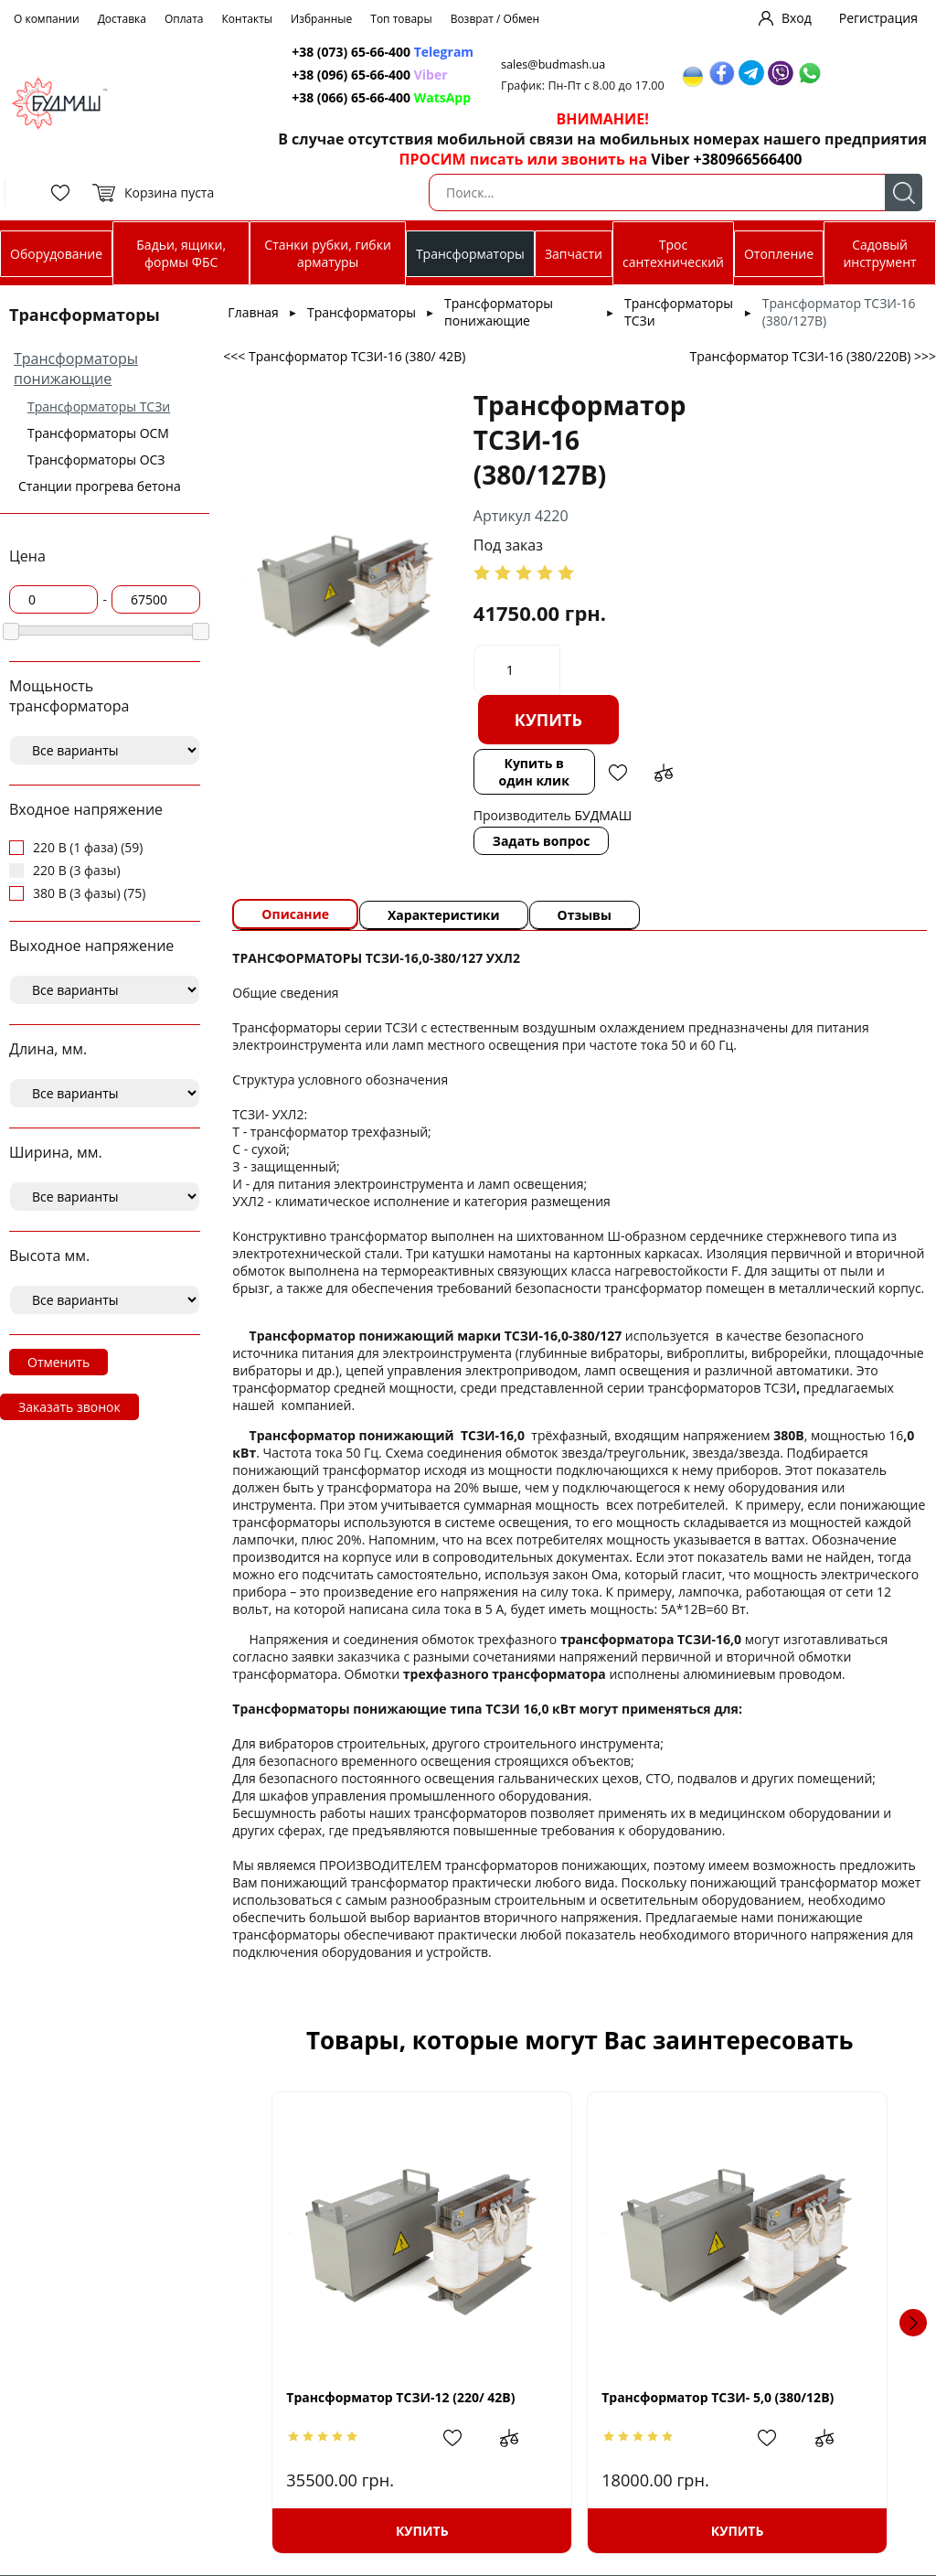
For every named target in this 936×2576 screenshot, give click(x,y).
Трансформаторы (470, 253)
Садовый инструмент (879, 253)
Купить (548, 720)
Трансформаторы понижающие (76, 368)
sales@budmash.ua (553, 64)
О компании (47, 19)
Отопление (779, 253)
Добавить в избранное (618, 773)
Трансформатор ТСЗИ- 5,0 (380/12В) (717, 2397)
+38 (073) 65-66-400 (351, 51)
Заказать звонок (69, 1407)
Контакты (247, 19)
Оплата (184, 19)
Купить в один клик (533, 771)
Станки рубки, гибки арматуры (327, 253)
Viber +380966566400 (726, 159)
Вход (797, 18)
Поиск (903, 192)
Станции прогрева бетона (99, 486)
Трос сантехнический (673, 253)
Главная (253, 312)
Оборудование (56, 253)
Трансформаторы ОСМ (98, 433)
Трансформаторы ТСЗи (98, 406)
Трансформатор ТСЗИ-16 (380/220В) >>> (813, 356)
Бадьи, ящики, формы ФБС (181, 253)
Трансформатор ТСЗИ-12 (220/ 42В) (400, 2397)
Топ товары (400, 19)
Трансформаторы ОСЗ (96, 459)
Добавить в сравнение (663, 773)
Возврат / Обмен (495, 19)
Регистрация (878, 18)
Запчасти (573, 253)
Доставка (122, 19)
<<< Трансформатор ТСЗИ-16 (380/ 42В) (344, 356)
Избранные (321, 19)
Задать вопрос (541, 841)
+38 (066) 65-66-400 (351, 97)
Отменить (58, 1362)
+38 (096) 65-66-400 (351, 74)
